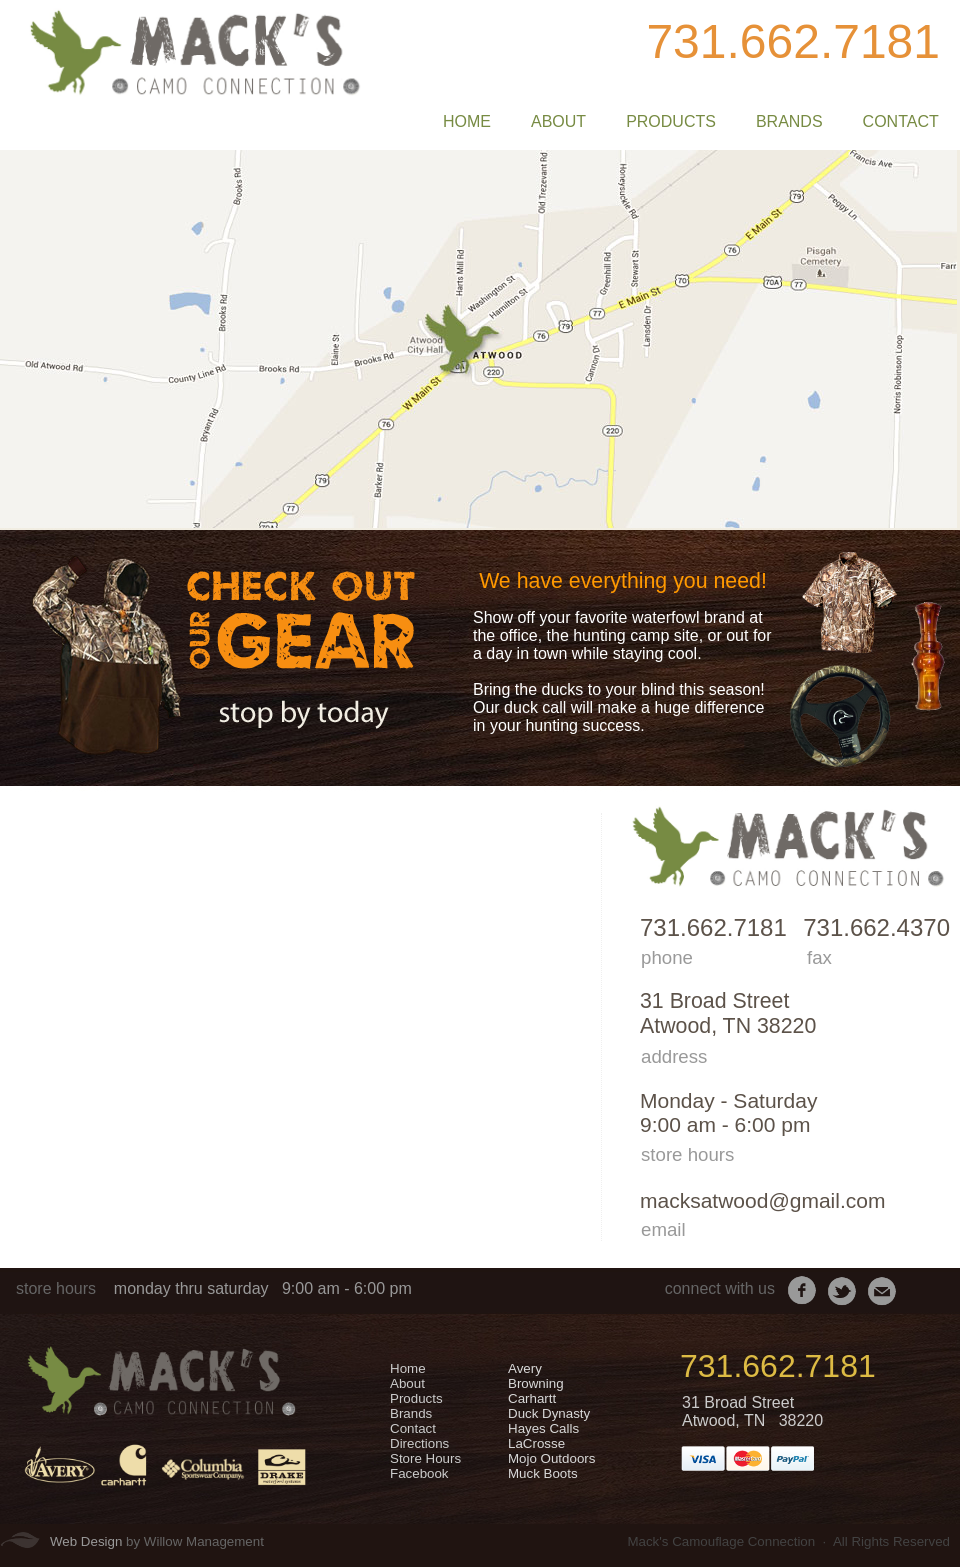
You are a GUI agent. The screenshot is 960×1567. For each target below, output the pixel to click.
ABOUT (558, 121)
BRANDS (789, 121)
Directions (419, 1443)
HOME (467, 121)
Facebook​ (419, 1473)
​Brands (411, 1413)
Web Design (86, 1541)
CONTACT (901, 121)
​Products (416, 1398)
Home (408, 1368)
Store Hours (425, 1458)
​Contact (413, 1428)
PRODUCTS (671, 121)
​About (407, 1383)
